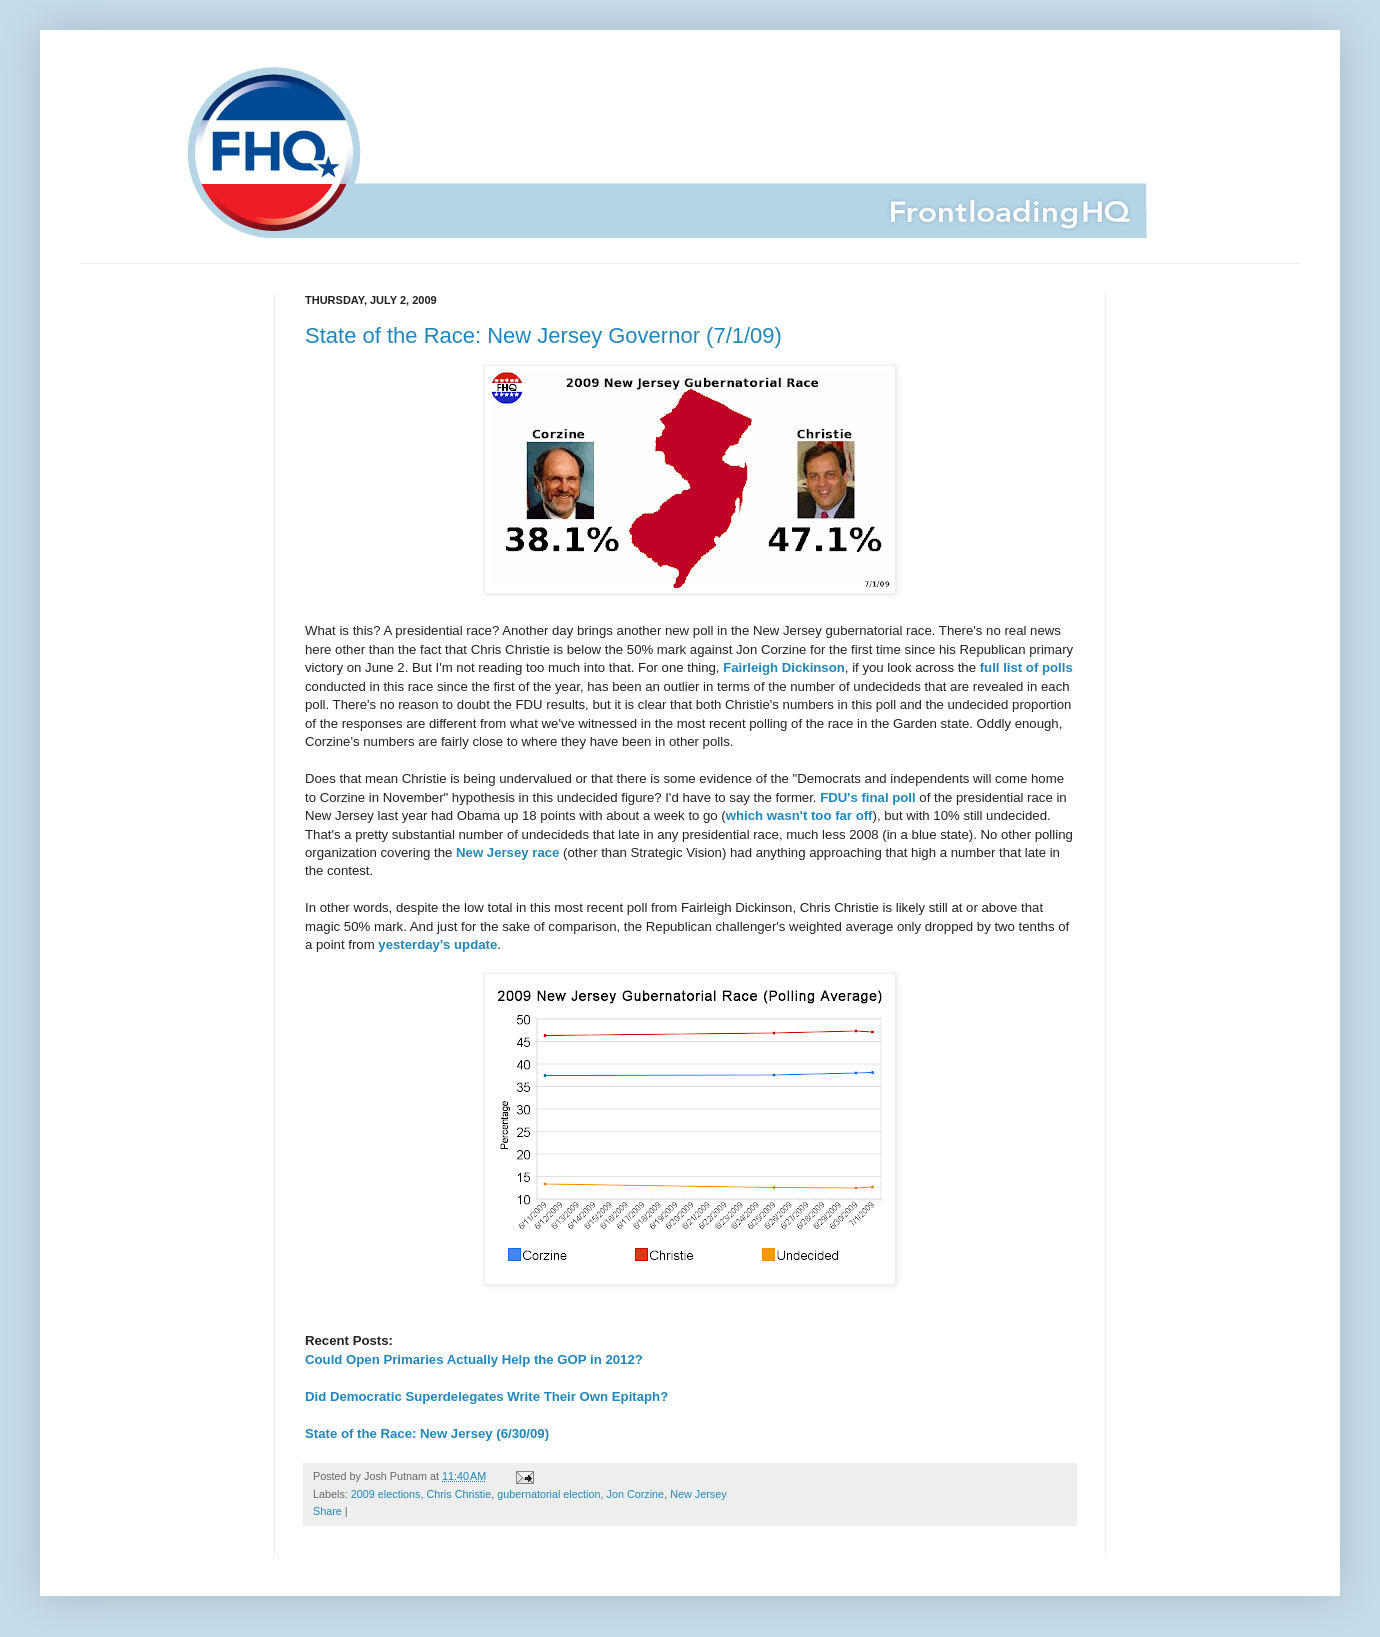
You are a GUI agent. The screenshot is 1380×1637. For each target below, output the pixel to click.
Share (327, 1511)
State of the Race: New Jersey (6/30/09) (427, 1433)
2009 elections (386, 1494)
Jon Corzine (636, 1494)
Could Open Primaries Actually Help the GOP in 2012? (474, 1359)
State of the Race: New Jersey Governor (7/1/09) (543, 335)
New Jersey (698, 1494)
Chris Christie (458, 1494)
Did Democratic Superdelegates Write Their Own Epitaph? (486, 1396)
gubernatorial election (548, 1494)
